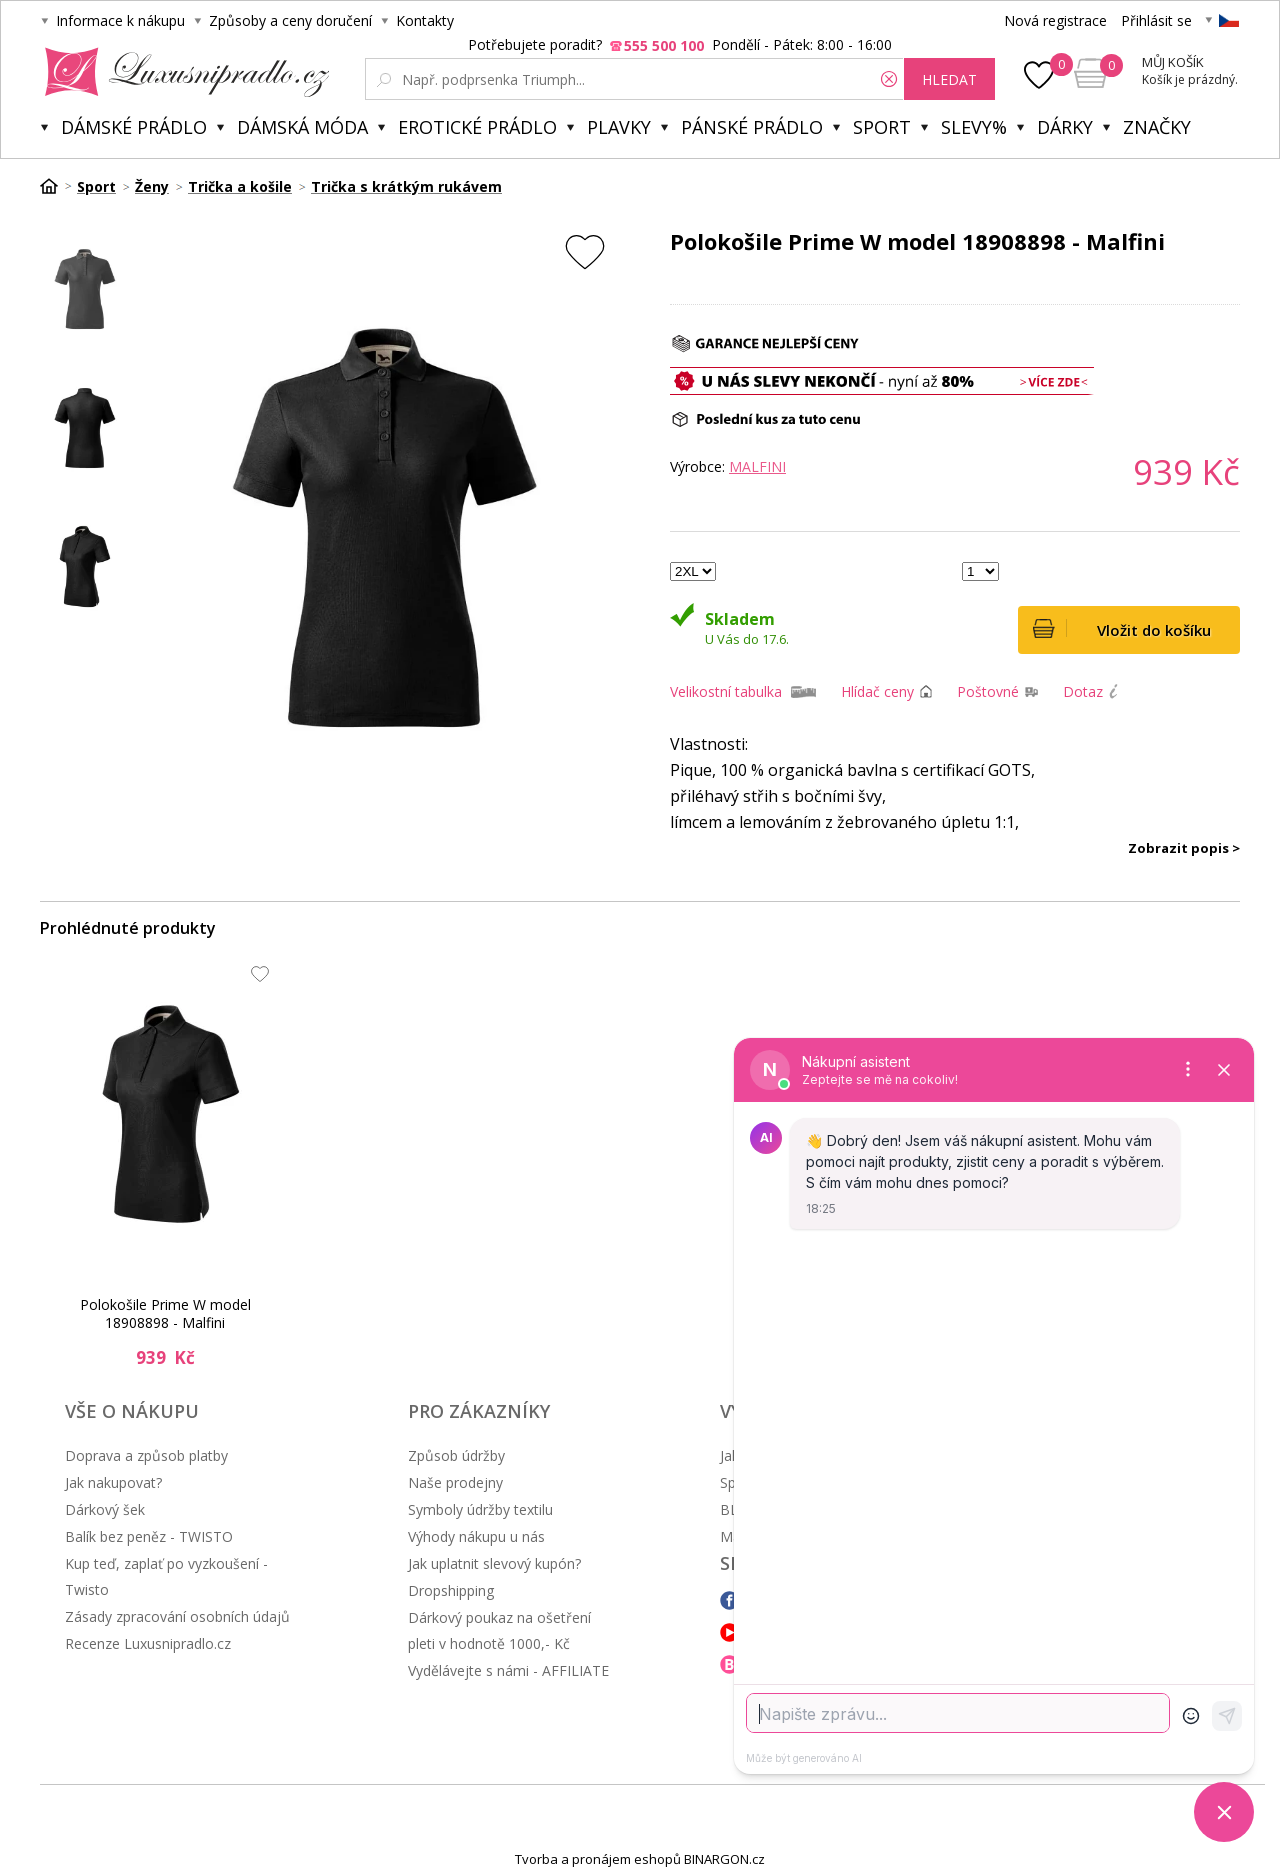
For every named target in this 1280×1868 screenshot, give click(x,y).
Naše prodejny (455, 1482)
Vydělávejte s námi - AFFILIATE (508, 1670)
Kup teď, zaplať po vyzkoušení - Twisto (166, 1576)
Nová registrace (1055, 20)
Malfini (757, 466)
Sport (882, 127)
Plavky (619, 127)
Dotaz (1083, 691)
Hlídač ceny (877, 691)
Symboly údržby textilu (480, 1509)
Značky (1157, 127)
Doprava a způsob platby (146, 1455)
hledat (949, 79)
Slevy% (974, 127)
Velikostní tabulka (726, 691)
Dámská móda (302, 127)
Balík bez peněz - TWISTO (149, 1536)
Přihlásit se (1156, 20)
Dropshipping (451, 1590)
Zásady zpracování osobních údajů (177, 1616)
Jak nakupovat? (113, 1482)
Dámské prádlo (134, 127)
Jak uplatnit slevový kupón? (494, 1563)
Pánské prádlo (752, 127)
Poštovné (988, 691)
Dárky (1065, 127)
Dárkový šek (105, 1509)
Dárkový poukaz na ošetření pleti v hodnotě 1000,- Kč (499, 1630)
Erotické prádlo (477, 127)
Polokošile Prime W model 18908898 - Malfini (165, 1313)
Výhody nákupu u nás (476, 1536)
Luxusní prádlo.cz (181, 72)
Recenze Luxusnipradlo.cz (148, 1643)
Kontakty (425, 20)
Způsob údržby (456, 1455)
